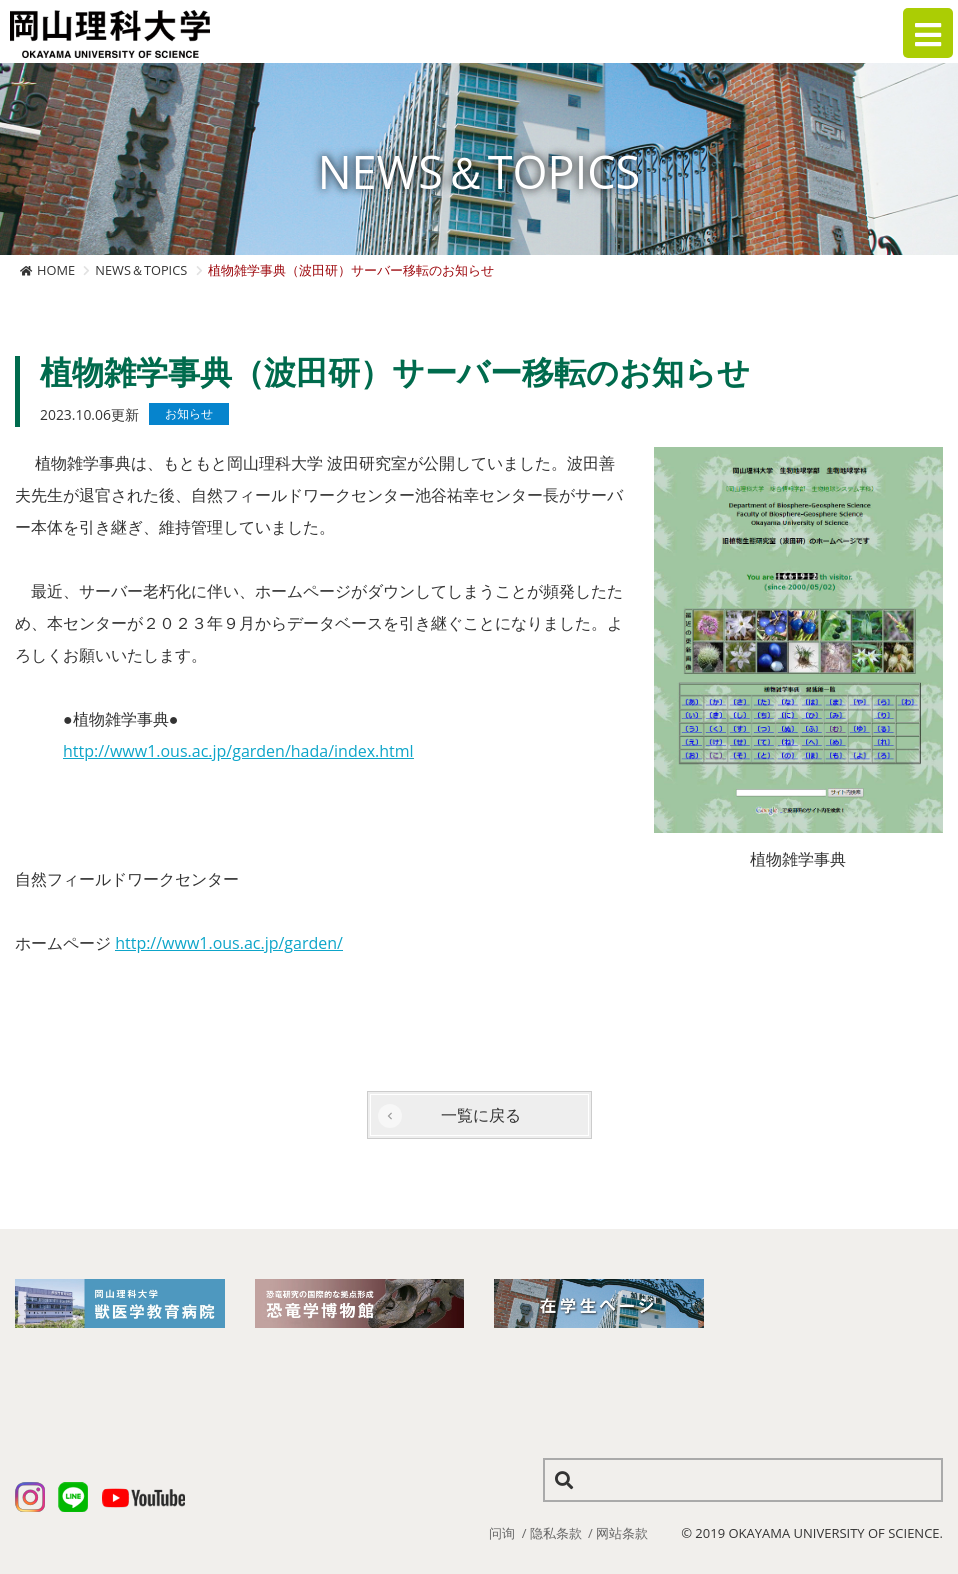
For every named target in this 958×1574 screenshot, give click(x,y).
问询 (502, 1533)
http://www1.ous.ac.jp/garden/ (229, 943)
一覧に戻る (481, 1115)
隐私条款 (556, 1533)
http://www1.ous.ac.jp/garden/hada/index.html (238, 751)
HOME (56, 270)
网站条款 (622, 1533)
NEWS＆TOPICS (141, 270)
